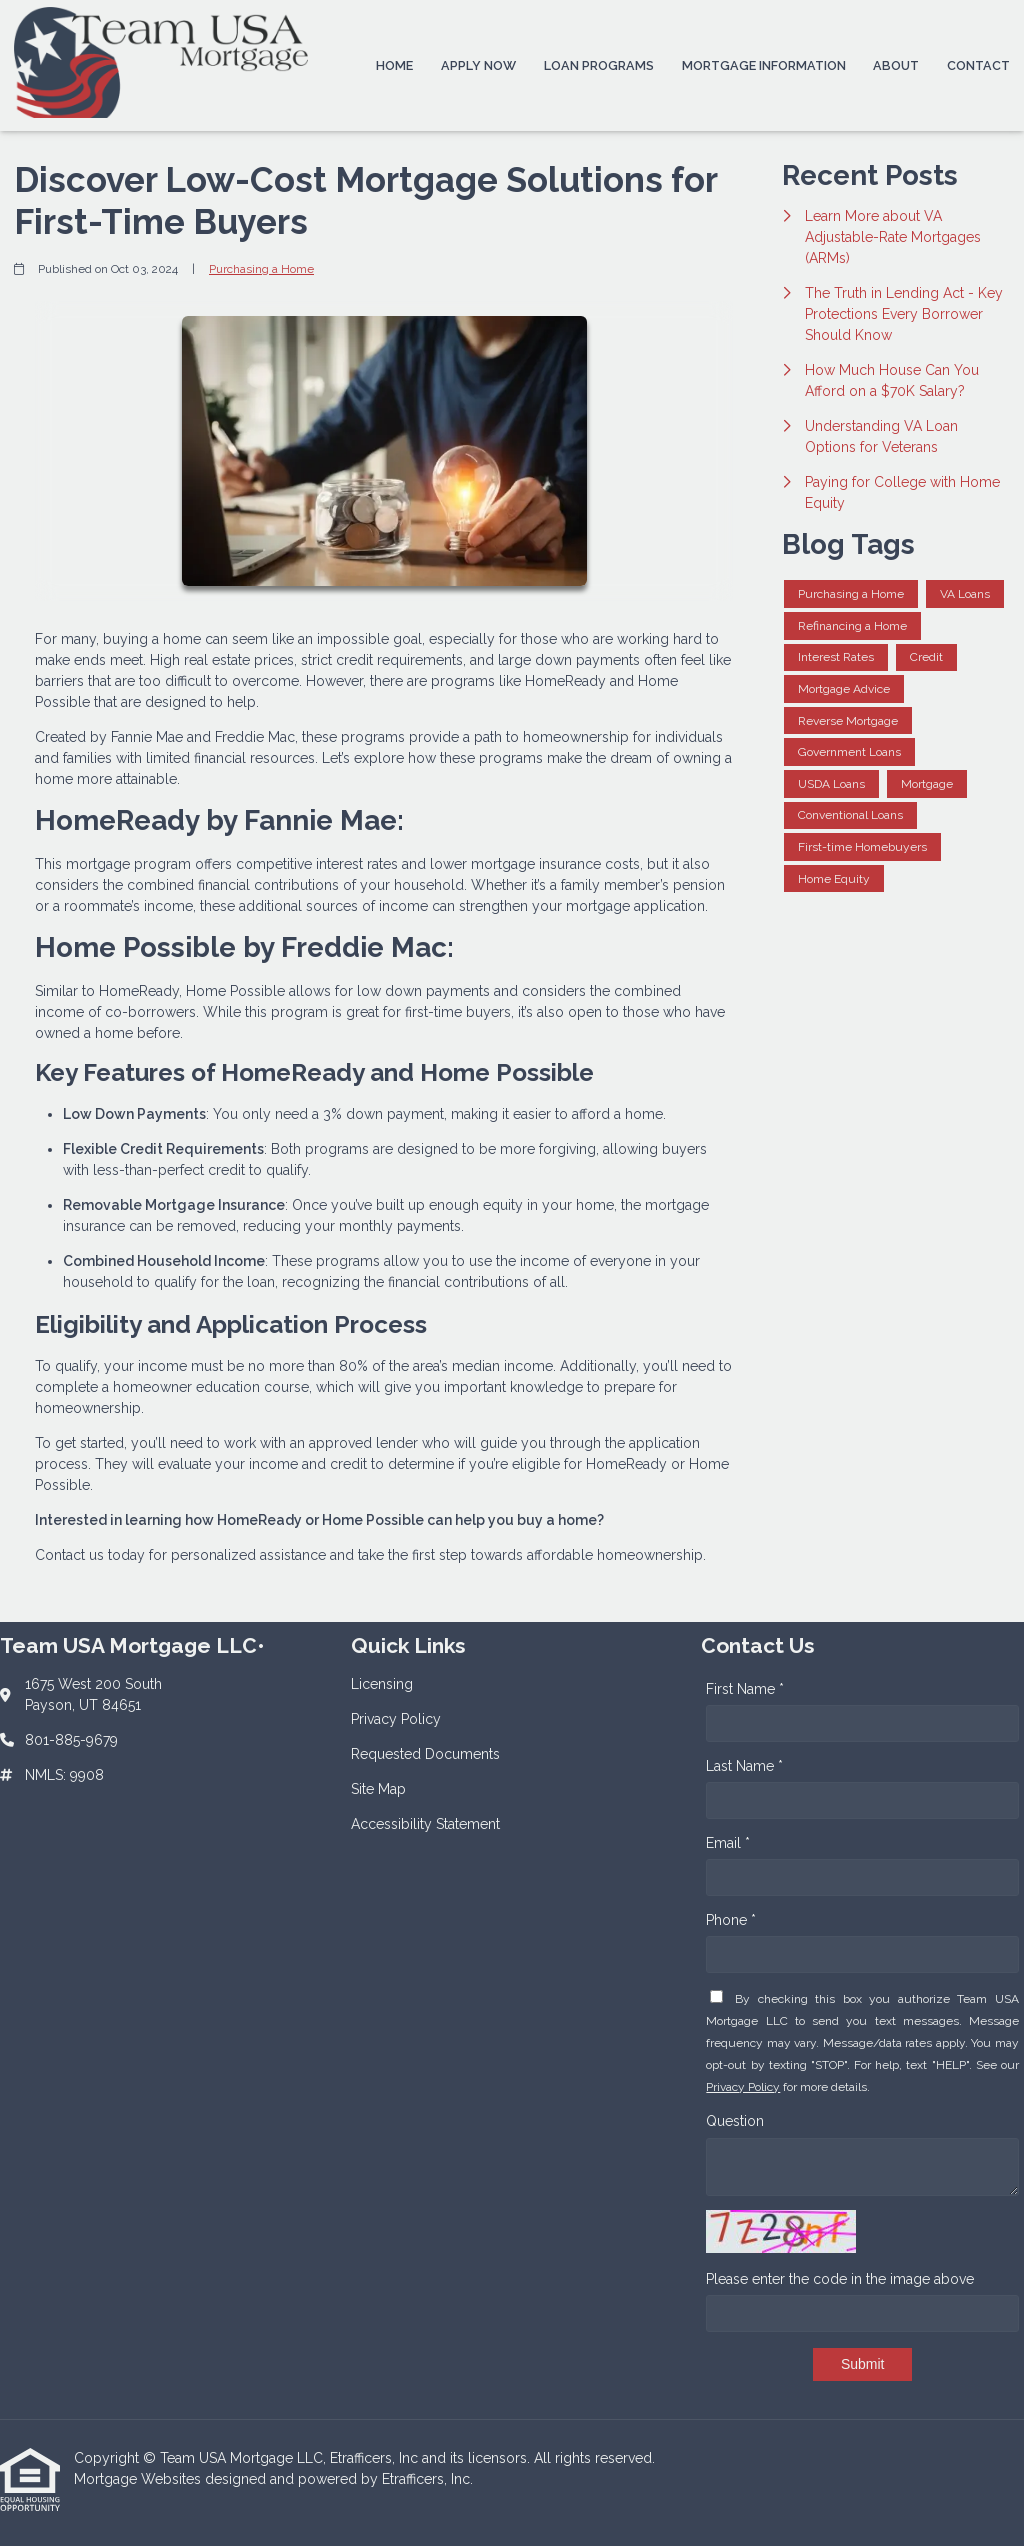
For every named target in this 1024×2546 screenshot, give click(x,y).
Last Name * (744, 1766)
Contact (978, 65)
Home (394, 65)
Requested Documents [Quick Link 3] (425, 1754)
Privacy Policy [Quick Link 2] (396, 1719)
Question (735, 2121)
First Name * (745, 1689)
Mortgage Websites (139, 2479)
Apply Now (478, 65)
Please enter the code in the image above (840, 2279)
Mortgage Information (764, 65)
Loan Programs (599, 65)
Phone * (731, 1920)
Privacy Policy (743, 2087)
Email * (728, 1843)
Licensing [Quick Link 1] (382, 1684)
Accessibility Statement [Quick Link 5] (425, 1824)
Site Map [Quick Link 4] (378, 1789)
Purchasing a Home (261, 269)
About (896, 65)
